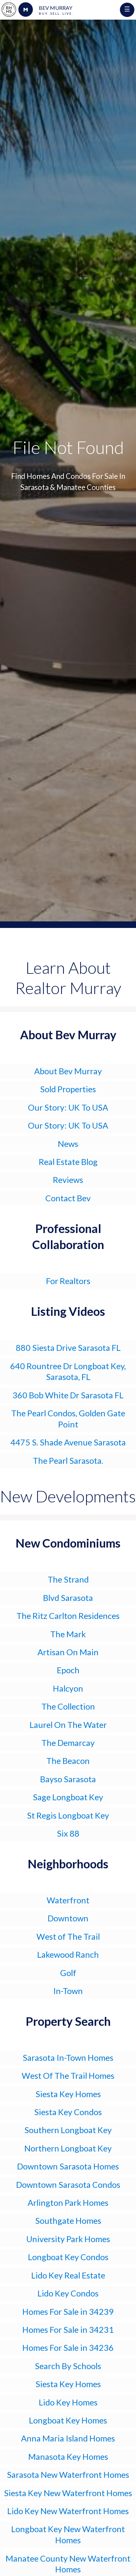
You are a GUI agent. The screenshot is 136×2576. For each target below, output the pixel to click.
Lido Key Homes (68, 2402)
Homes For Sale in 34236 (68, 2347)
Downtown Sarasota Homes (68, 2166)
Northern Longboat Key (68, 2148)
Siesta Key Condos (68, 2112)
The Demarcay (68, 1743)
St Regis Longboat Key (68, 1815)
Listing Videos (68, 1311)
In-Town (68, 1991)
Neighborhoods (68, 1864)
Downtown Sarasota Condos (68, 2184)
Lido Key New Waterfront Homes (68, 2511)
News (68, 1144)
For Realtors (68, 1281)
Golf (68, 1973)
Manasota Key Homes (68, 2456)
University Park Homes (68, 2239)
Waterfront (68, 1900)
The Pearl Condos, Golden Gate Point (68, 1418)
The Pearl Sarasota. (68, 1460)
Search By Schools (68, 2366)
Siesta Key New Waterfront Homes (68, 2493)
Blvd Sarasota (68, 1598)
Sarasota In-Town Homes (68, 2057)
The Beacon (68, 1761)
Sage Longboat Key (68, 1797)
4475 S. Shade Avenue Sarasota (68, 1442)
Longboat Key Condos (68, 2257)
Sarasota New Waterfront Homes (68, 2474)
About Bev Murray (68, 1071)
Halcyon (68, 1688)
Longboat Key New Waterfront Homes (68, 2534)
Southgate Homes (68, 2220)
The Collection (68, 1706)
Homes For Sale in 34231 (68, 2329)
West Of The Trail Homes (68, 2075)
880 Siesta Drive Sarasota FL (68, 1347)
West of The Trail (68, 1936)
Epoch (68, 1670)
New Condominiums (68, 1543)
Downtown (68, 1918)
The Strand (68, 1579)
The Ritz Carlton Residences (68, 1616)
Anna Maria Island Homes (68, 2438)
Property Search (68, 2021)
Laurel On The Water (68, 1725)
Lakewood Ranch (68, 1954)
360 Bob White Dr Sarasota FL (68, 1395)
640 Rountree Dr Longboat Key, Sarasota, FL (68, 1371)
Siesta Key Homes (68, 2094)
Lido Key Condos (68, 2293)
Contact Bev (68, 1198)
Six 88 (68, 1833)
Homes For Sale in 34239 (68, 2311)
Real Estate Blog (68, 1162)
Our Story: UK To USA (68, 1107)
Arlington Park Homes (68, 2202)
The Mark (68, 1634)
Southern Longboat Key (68, 2130)
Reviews (68, 1180)
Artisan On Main (68, 1652)
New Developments (68, 1496)
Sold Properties (68, 1089)
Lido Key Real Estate (68, 2275)
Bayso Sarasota (68, 1779)
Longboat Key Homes (68, 2420)
